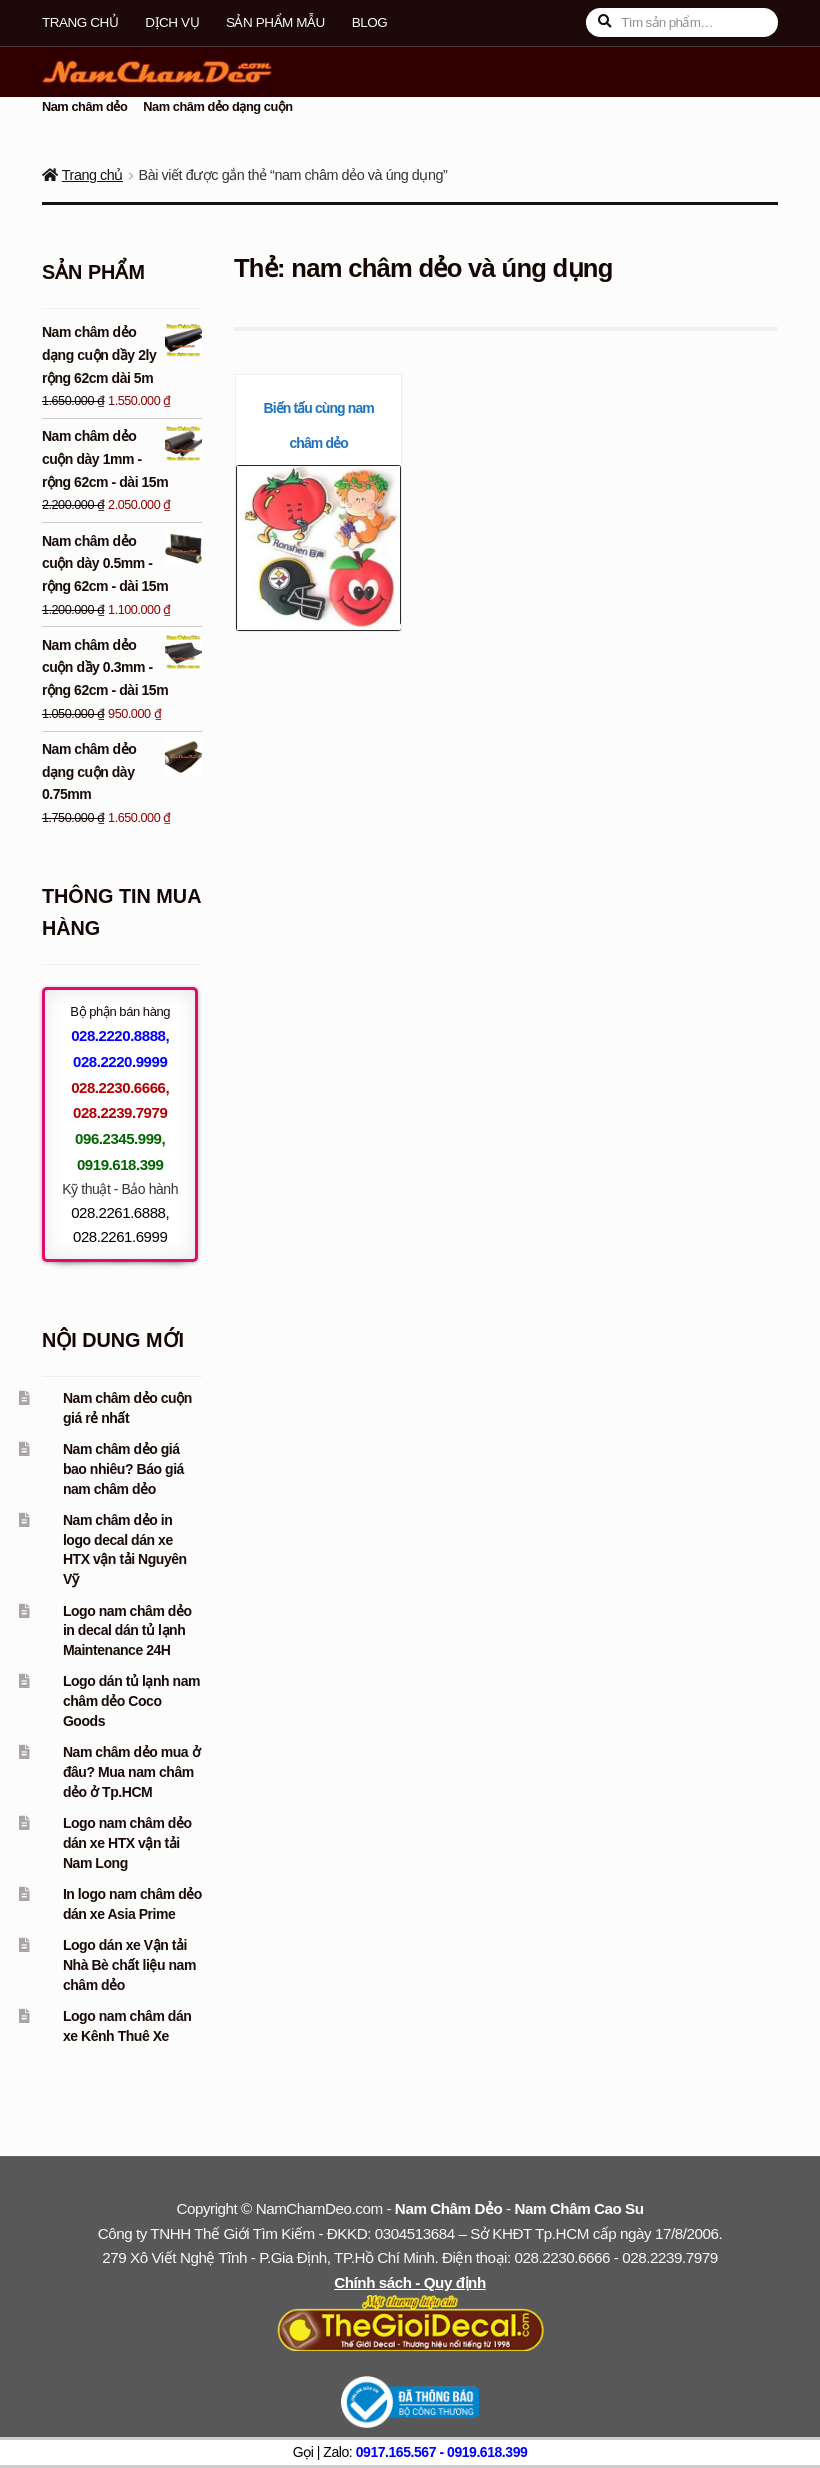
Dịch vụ (172, 22)
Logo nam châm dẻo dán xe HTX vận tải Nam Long (127, 1843)
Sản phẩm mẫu (275, 22)
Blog (370, 22)
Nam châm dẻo (85, 106)
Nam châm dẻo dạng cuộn (217, 106)
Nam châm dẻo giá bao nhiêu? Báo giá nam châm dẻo (123, 1469)
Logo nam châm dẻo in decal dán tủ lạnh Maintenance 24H (127, 1631)
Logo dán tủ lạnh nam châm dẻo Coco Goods (131, 1701)
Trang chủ (80, 22)
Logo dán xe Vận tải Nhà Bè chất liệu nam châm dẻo (129, 1965)
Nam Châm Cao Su (578, 2208)
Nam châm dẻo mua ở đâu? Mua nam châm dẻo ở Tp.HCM (131, 1772)
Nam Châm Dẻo (448, 2208)
